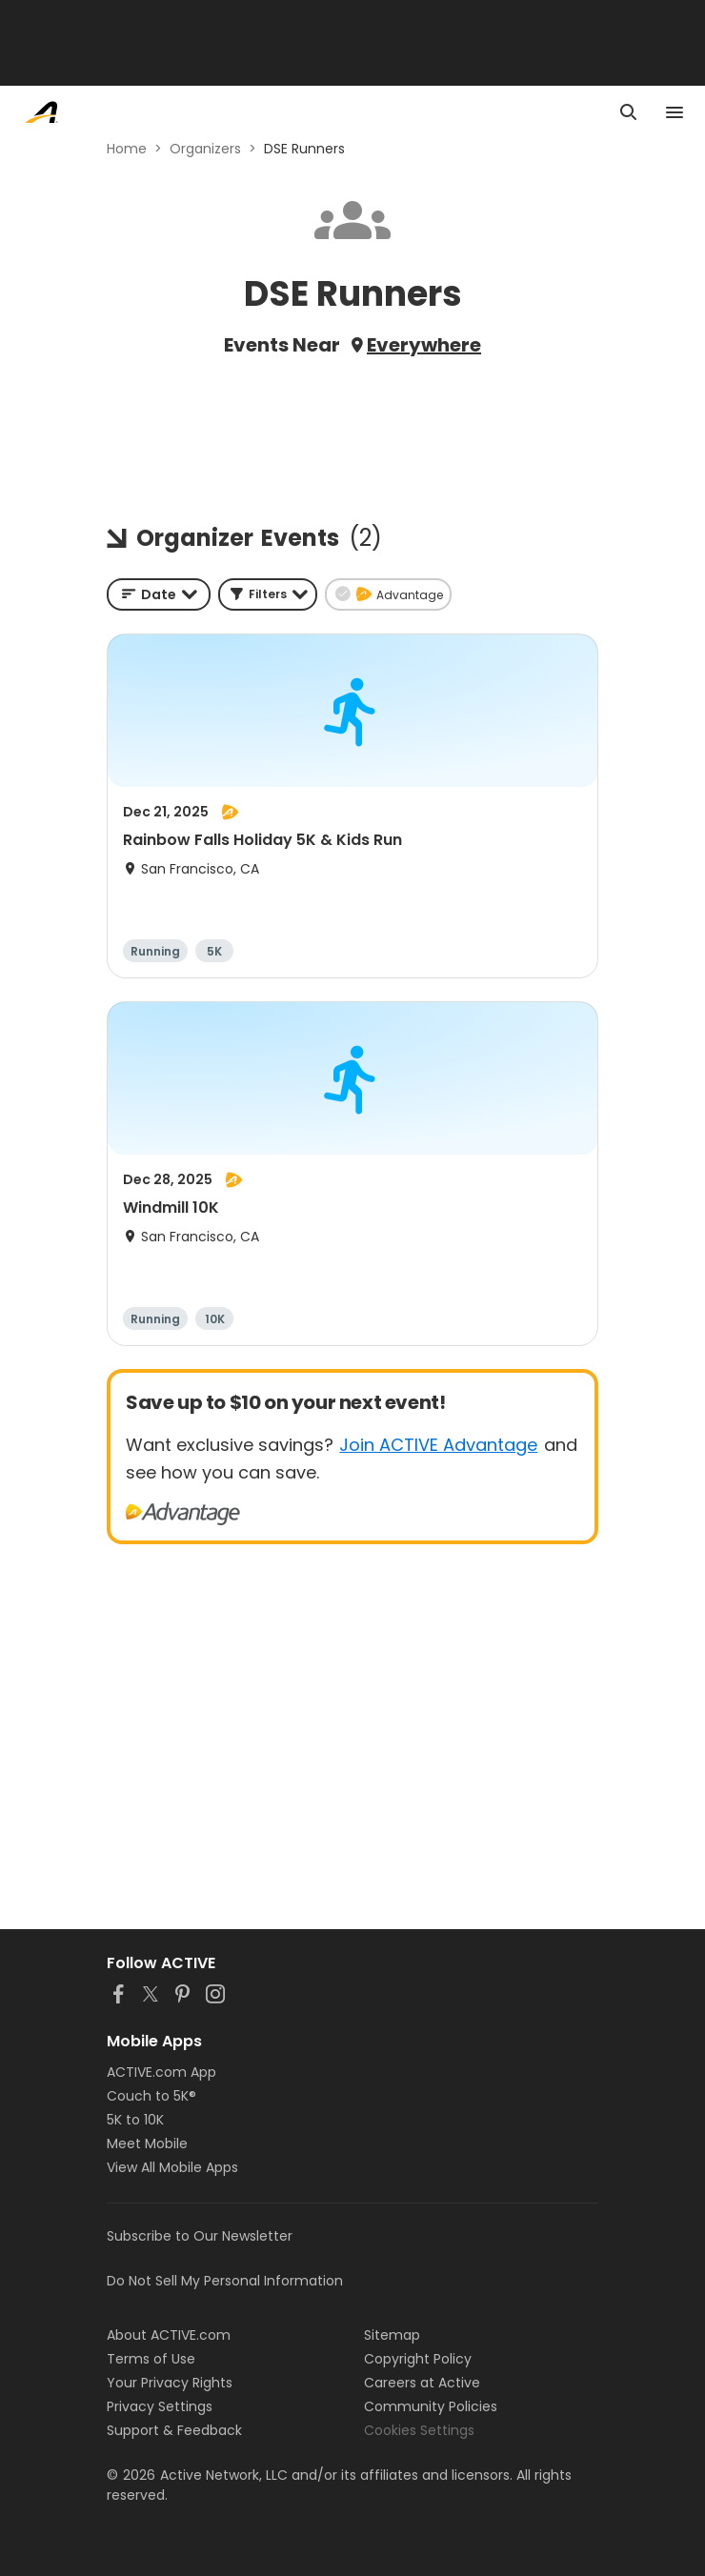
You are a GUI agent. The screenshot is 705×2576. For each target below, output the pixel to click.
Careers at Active (422, 2382)
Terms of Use (151, 2358)
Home (127, 148)
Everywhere (424, 345)
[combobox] (159, 594)
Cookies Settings (419, 2430)
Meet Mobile (147, 2143)
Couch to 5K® (151, 2095)
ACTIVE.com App (161, 2072)
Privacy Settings (159, 2406)
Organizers (205, 148)
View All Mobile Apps (172, 2167)
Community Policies (430, 2406)
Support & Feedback (174, 2430)
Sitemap (392, 2335)
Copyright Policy (418, 2358)
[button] (267, 594)
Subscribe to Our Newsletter (199, 2235)
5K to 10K (135, 2119)
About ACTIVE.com (169, 2335)
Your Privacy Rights (169, 2382)
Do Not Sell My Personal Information (225, 2280)
